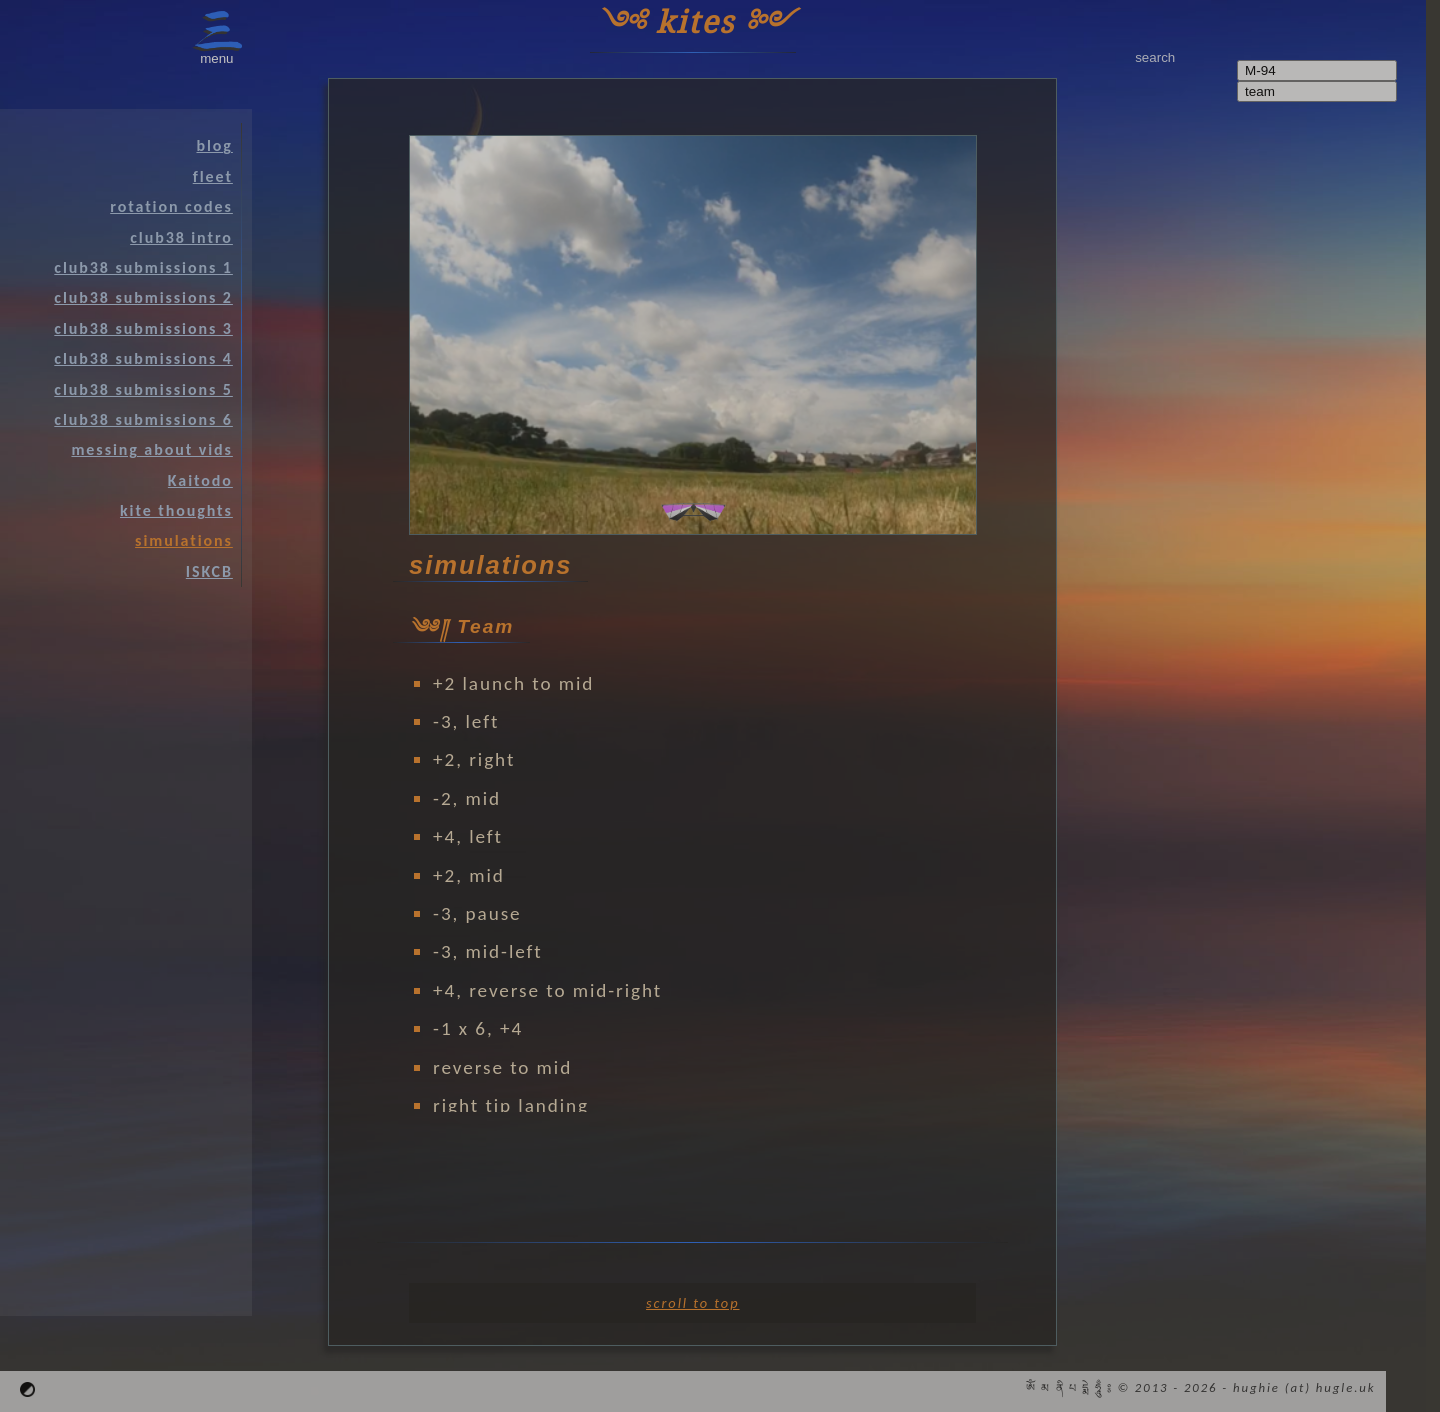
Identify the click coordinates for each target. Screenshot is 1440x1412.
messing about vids (151, 449)
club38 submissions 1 (143, 267)
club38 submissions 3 (143, 328)
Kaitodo (200, 480)
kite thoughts (176, 510)
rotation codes (171, 206)
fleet (213, 176)
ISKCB (209, 571)
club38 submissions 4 (143, 358)
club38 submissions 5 (143, 389)
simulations (184, 540)
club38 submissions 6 (143, 419)
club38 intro (181, 237)
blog (214, 145)
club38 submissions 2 (143, 297)
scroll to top (692, 1303)
